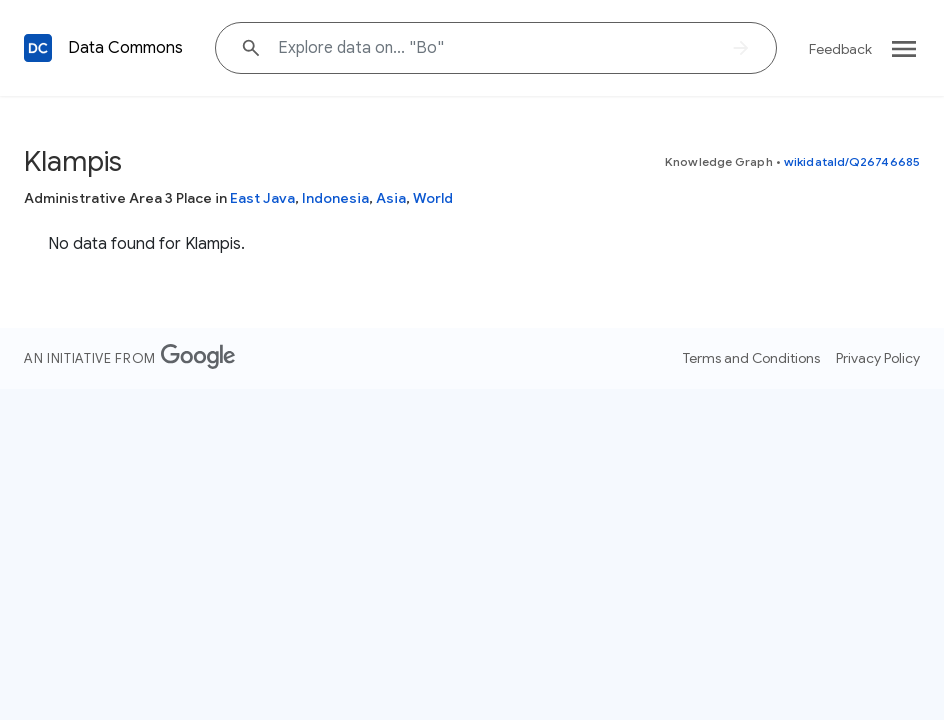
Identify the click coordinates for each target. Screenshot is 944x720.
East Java (262, 198)
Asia (391, 198)
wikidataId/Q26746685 (852, 161)
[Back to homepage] (38, 48)
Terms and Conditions (751, 358)
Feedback (840, 49)
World (433, 198)
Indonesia (335, 198)
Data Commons (125, 48)
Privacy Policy (878, 358)
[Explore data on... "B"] (496, 48)
